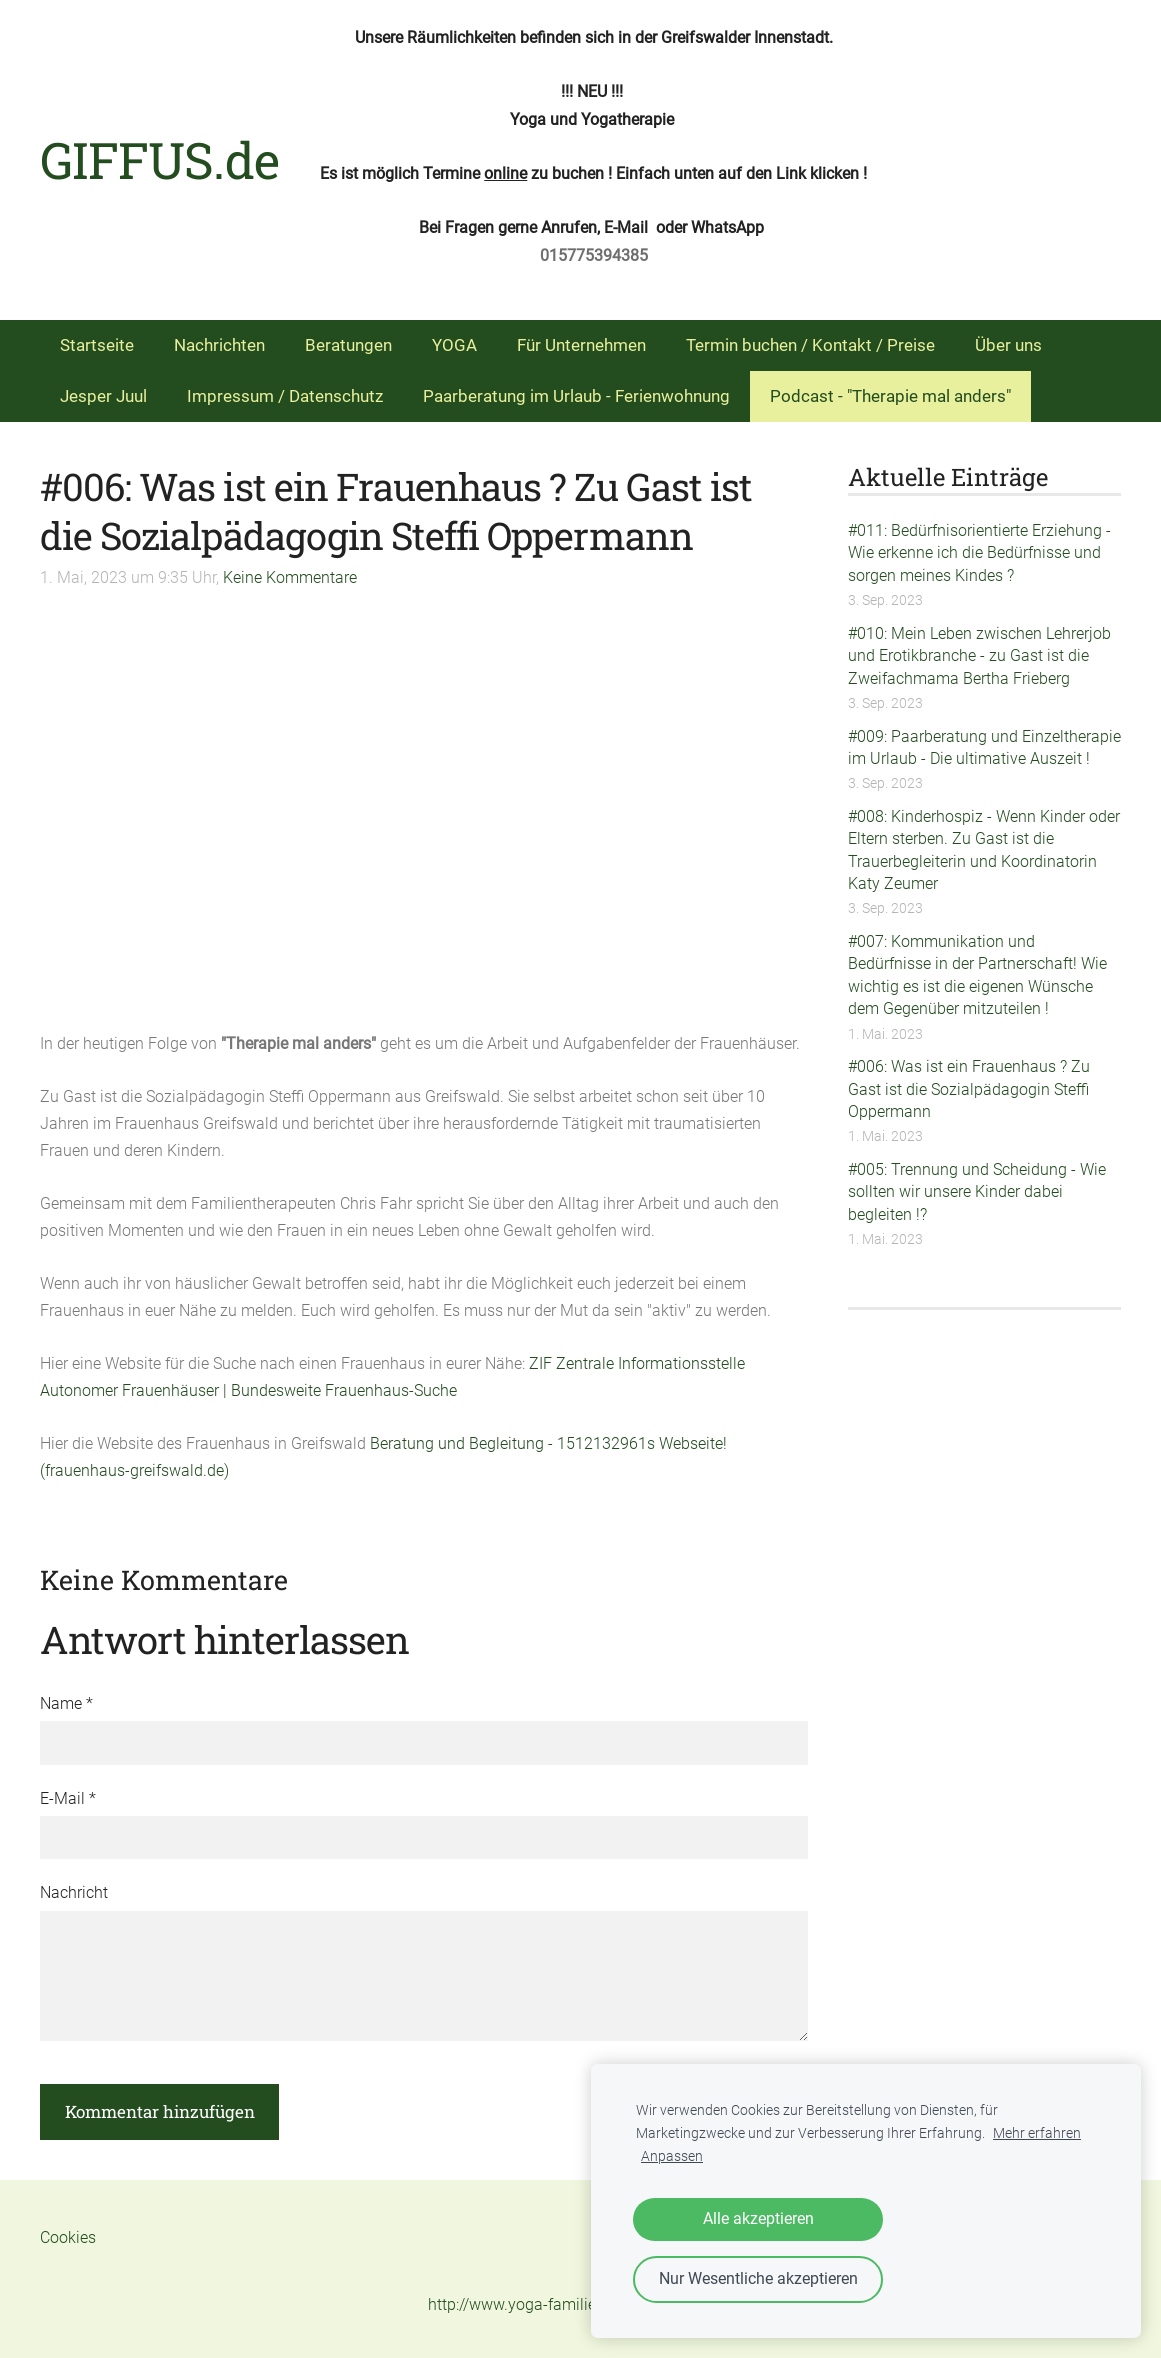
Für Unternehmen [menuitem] (581, 345)
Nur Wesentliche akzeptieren (758, 2278)
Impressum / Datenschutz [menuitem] (285, 396)
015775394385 (594, 255)
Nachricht (74, 1892)
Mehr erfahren (1037, 2133)
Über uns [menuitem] (1008, 345)
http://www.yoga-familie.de (522, 2304)
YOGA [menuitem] (454, 345)
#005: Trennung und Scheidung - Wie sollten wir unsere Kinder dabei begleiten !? (977, 1192)
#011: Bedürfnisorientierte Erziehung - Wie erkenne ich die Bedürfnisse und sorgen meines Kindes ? (979, 553)
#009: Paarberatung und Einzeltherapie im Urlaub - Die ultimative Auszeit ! (984, 747)
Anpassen (672, 2156)
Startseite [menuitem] (97, 345)
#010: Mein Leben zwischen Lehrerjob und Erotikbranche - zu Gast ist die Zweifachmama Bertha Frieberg (979, 656)
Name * (66, 1703)
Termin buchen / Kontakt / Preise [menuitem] (810, 345)
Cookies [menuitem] (68, 2237)
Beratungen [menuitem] (348, 345)
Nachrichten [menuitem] (219, 345)
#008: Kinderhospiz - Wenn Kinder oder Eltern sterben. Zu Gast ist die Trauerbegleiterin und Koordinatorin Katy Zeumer (984, 850)
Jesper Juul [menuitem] (103, 396)
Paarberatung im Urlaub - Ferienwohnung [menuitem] (576, 396)
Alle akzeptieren (758, 2218)
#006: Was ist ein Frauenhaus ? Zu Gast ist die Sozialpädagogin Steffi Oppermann (969, 1089)
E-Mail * (68, 1798)
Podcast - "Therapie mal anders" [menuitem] (890, 396)
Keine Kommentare (290, 577)
